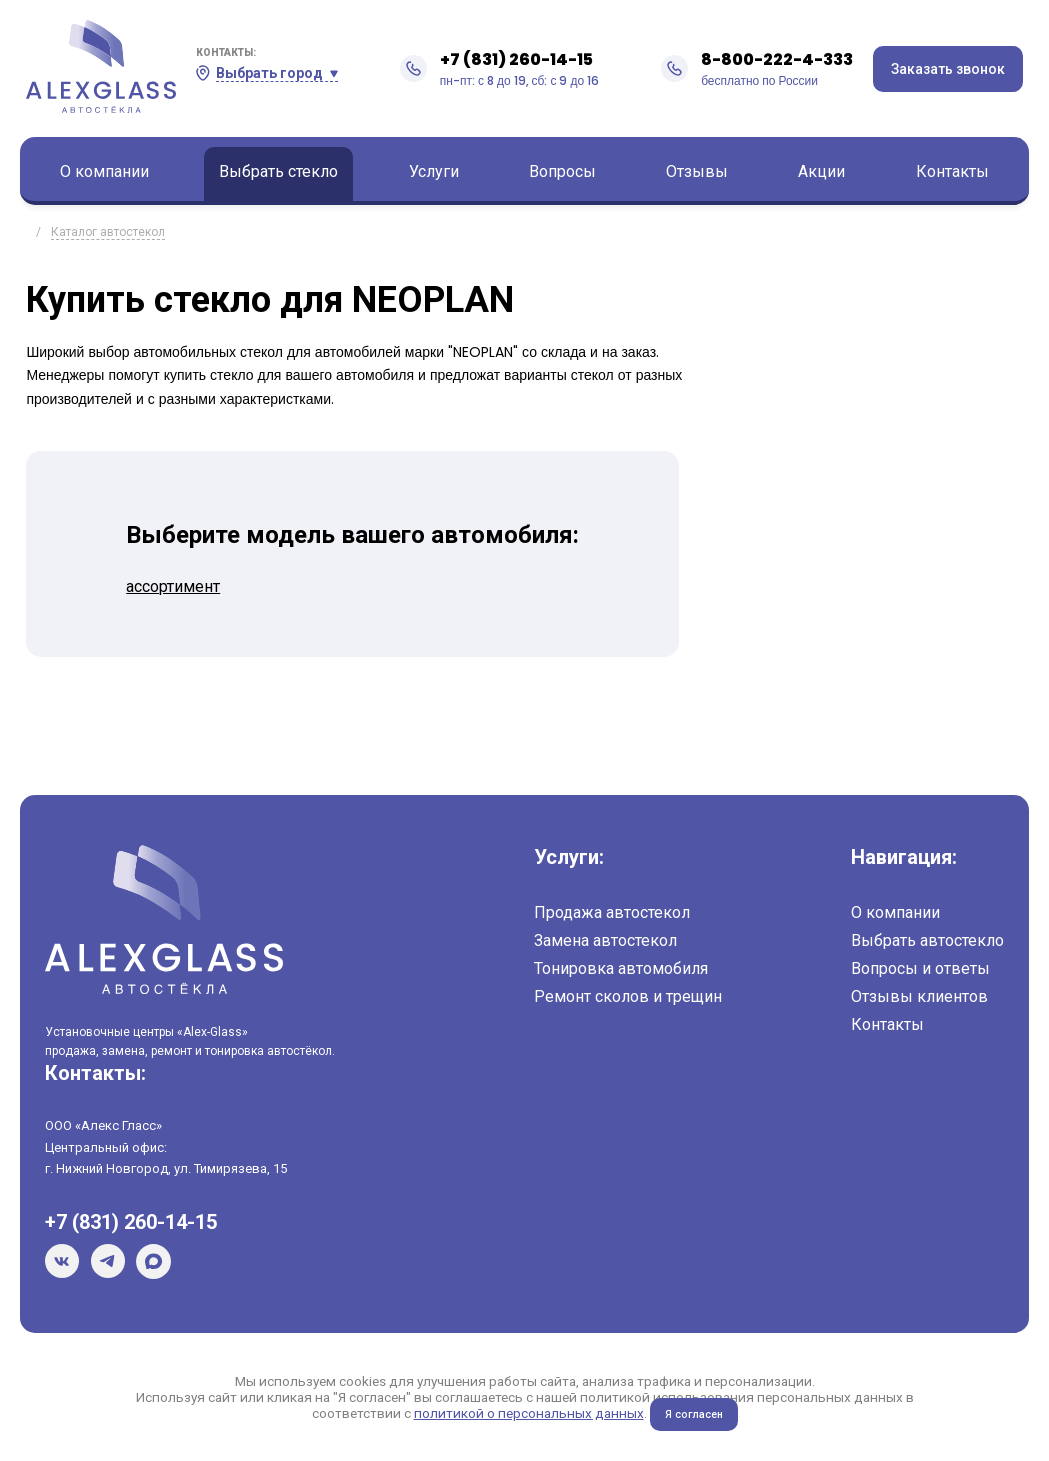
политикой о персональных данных (526, 1413)
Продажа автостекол (612, 912)
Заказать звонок (948, 69)
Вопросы (562, 171)
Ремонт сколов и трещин (628, 996)
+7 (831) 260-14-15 (516, 59)
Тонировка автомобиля (621, 968)
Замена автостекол (605, 940)
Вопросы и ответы (920, 968)
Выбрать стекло (278, 171)
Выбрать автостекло (927, 940)
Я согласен (693, 1414)
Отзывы (697, 171)
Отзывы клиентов (919, 996)
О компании (104, 171)
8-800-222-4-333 (777, 59)
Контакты (952, 171)
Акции (821, 171)
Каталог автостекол (108, 232)
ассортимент (173, 586)
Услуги (434, 171)
